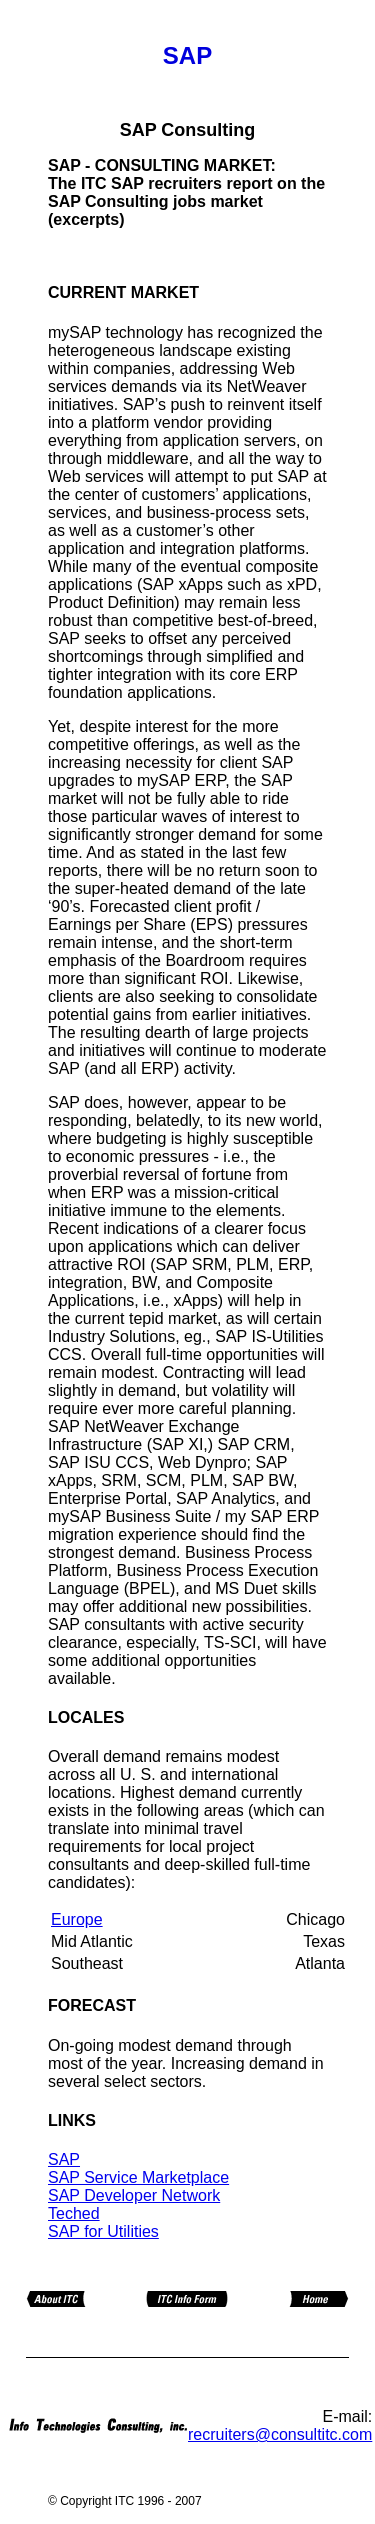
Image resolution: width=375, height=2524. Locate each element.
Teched (74, 2213)
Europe (77, 1919)
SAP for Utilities (103, 2231)
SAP (64, 2159)
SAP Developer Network (134, 2195)
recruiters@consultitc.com (280, 2434)
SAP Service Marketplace (138, 2177)
